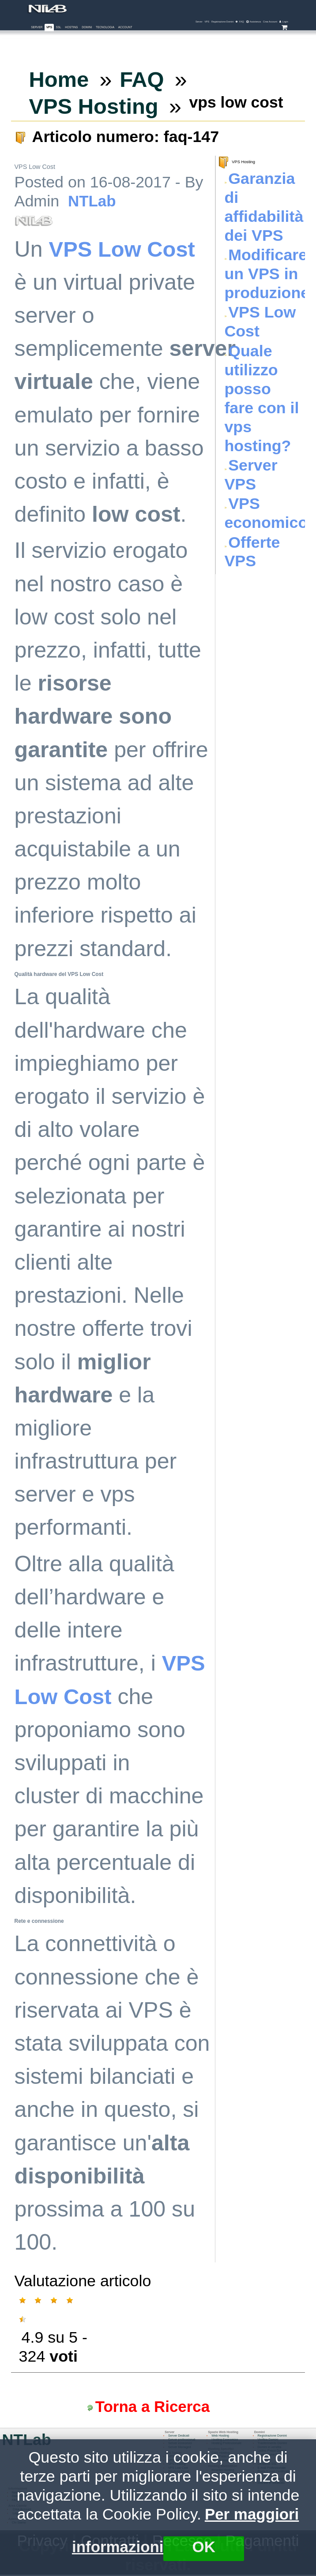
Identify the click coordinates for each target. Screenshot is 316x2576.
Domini (87, 27)
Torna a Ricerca (154, 2406)
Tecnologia (105, 27)
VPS (49, 27)
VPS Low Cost (124, 249)
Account (125, 27)
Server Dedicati (179, 2436)
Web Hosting (221, 2436)
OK (205, 2546)
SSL (58, 27)
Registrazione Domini (274, 2436)
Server (36, 27)
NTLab (92, 201)
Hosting (71, 27)
